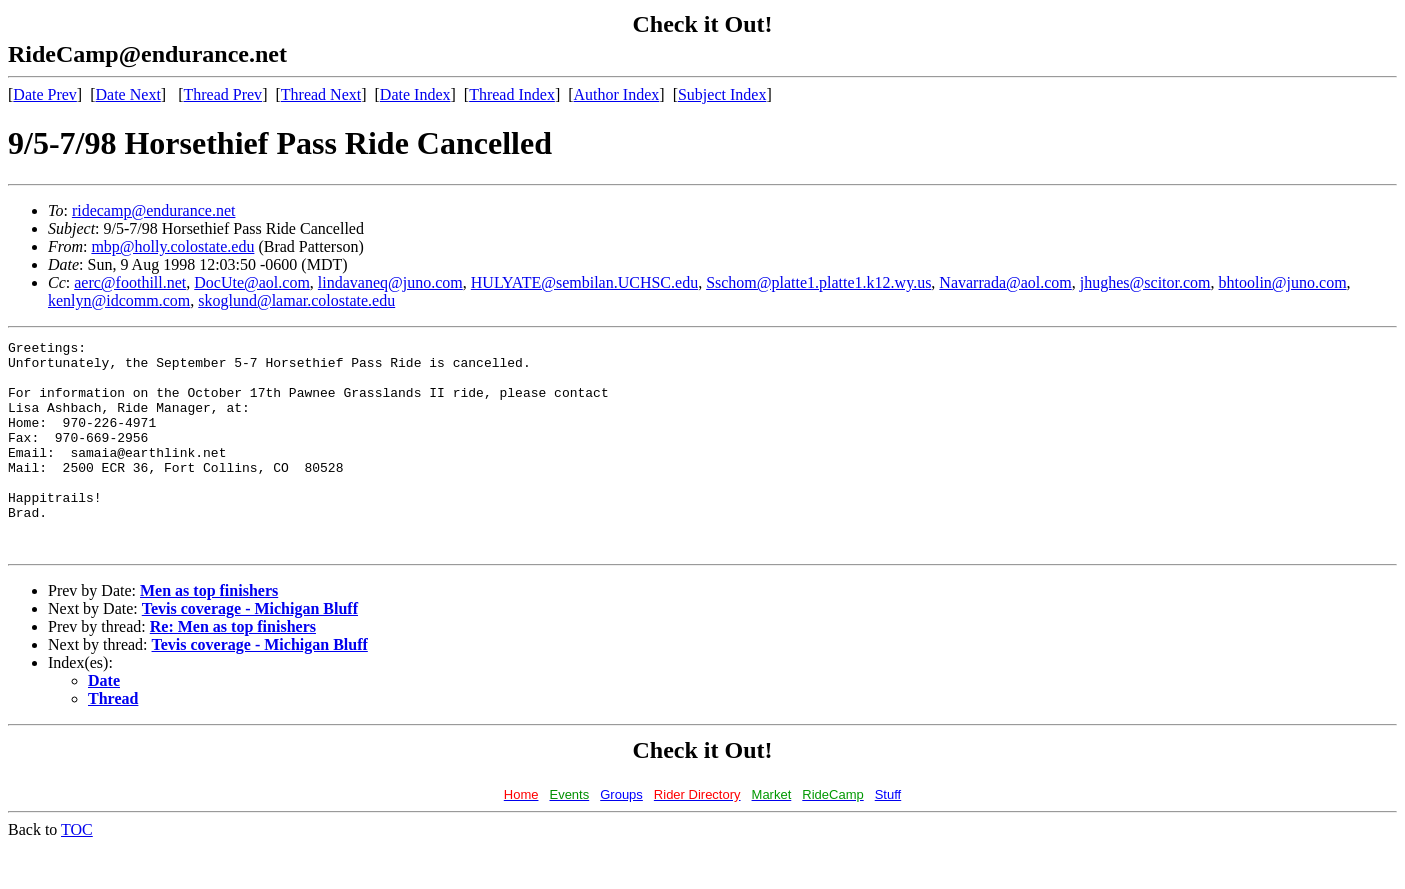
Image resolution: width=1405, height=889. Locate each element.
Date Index (415, 94)
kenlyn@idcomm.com (119, 300)
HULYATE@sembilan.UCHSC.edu (584, 282)
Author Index (617, 94)
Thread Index (512, 94)
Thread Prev (222, 94)
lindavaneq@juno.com (390, 282)
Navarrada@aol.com (1005, 282)
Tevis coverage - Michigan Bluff (250, 650)
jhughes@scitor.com (1145, 282)
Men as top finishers (209, 632)
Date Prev (45, 94)
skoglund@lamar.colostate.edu (296, 300)
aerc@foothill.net (130, 282)
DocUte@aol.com (252, 282)
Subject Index (722, 94)
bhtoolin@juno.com (1283, 282)
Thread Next (321, 94)
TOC (77, 871)
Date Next (128, 94)
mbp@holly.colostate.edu (172, 246)
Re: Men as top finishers (233, 668)
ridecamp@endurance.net (154, 210)
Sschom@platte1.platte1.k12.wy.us (818, 282)
